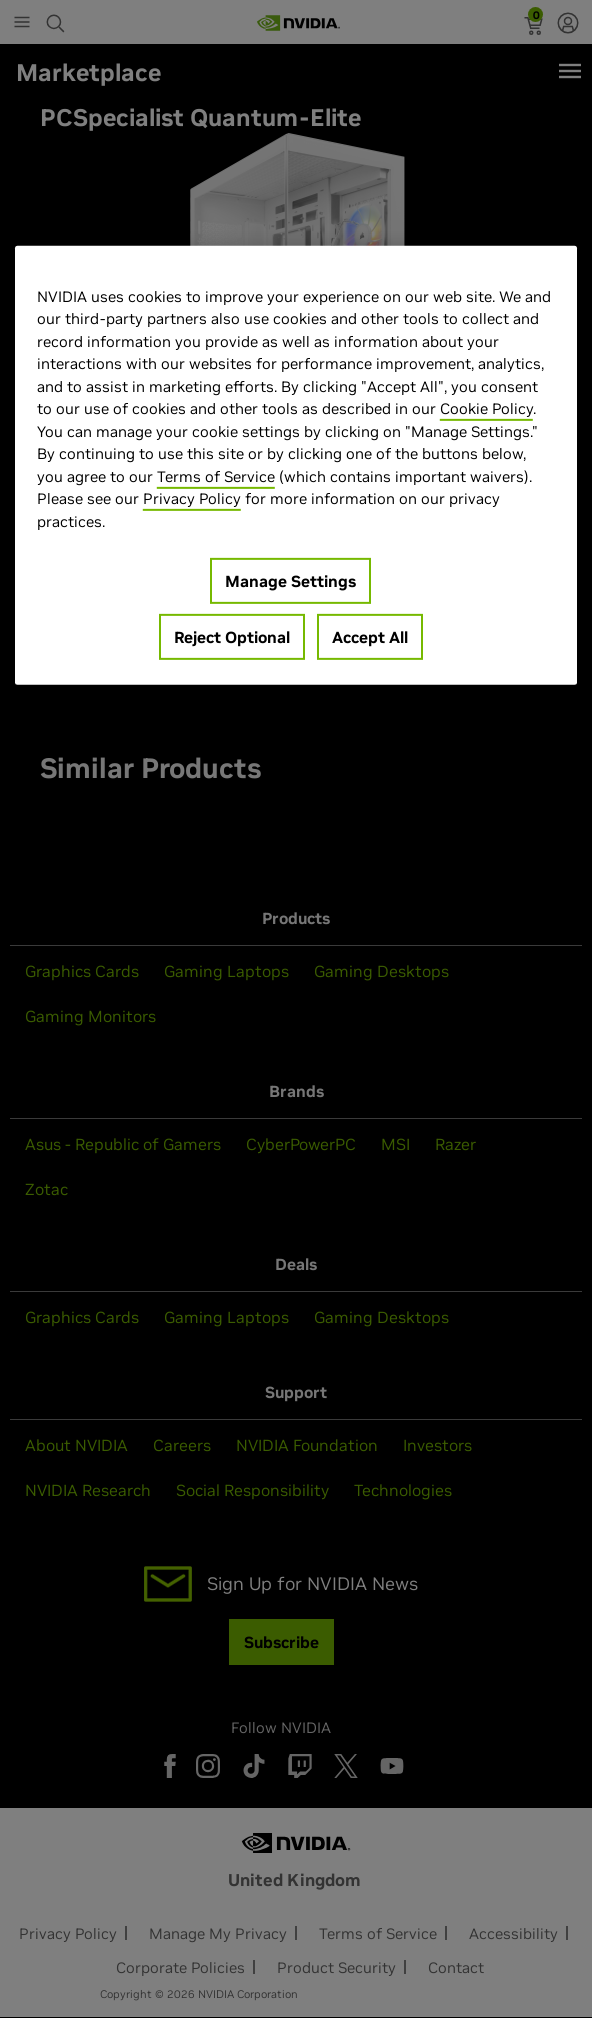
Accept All (370, 637)
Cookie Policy (486, 408)
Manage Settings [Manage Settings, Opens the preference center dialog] (290, 581)
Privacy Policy (192, 498)
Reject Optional (232, 637)
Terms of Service (216, 476)
